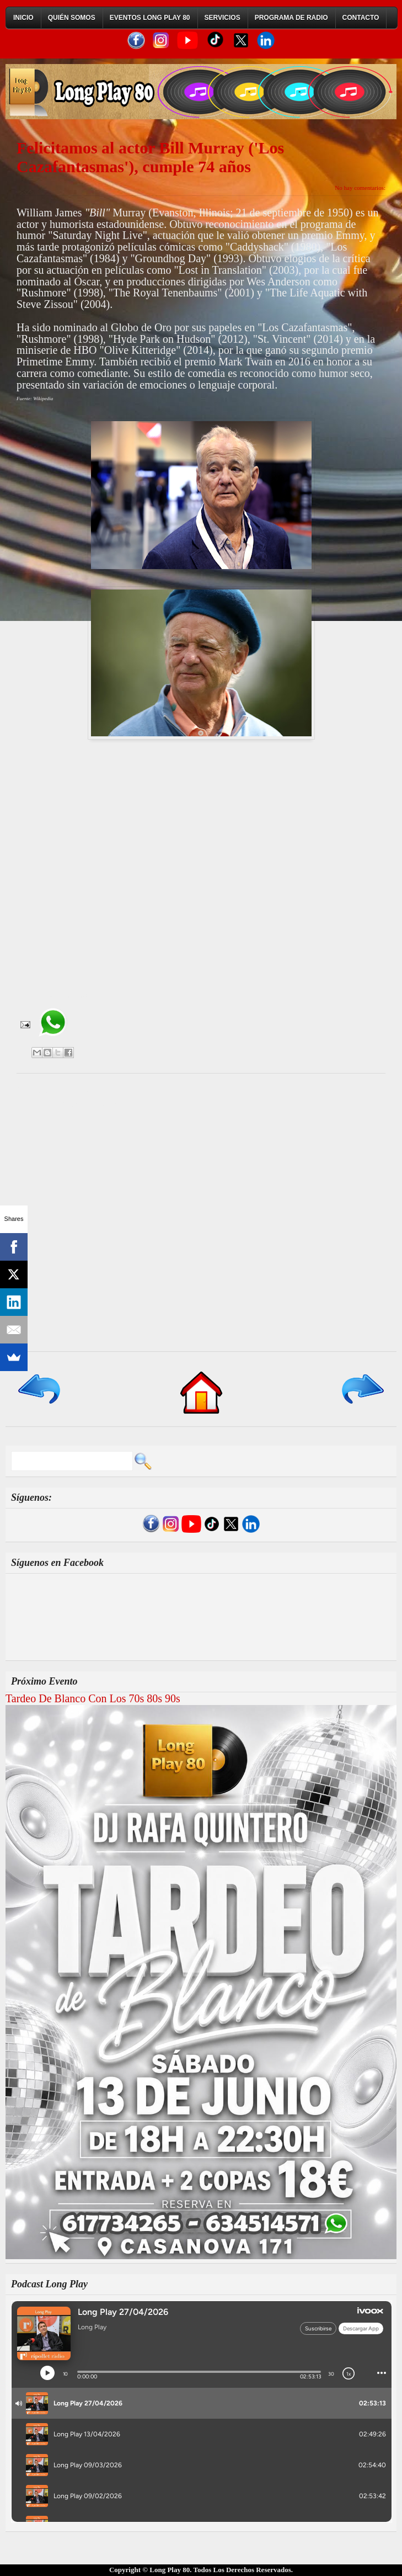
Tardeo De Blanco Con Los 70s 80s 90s (93, 1698)
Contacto (360, 18)
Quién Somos (71, 18)
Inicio (23, 18)
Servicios (222, 18)
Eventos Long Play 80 (150, 18)
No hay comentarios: (360, 187)
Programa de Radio (291, 18)
